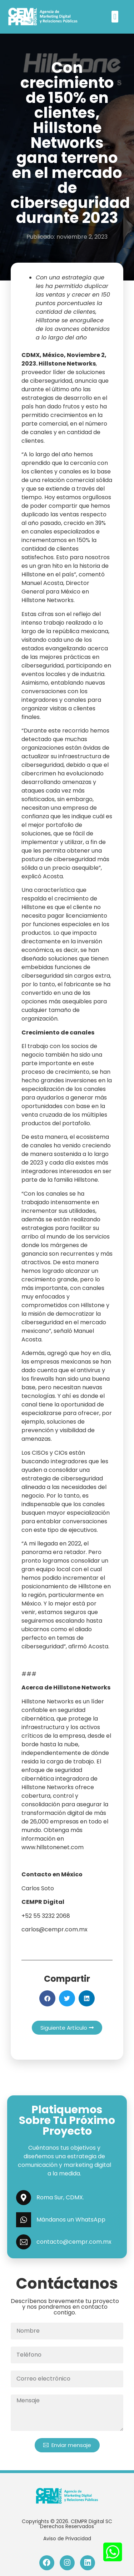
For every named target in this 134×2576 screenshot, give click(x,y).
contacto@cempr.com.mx (73, 2242)
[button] (114, 17)
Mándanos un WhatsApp (70, 2219)
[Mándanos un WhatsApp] (23, 2219)
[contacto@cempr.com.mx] (23, 2241)
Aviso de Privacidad (67, 2538)
